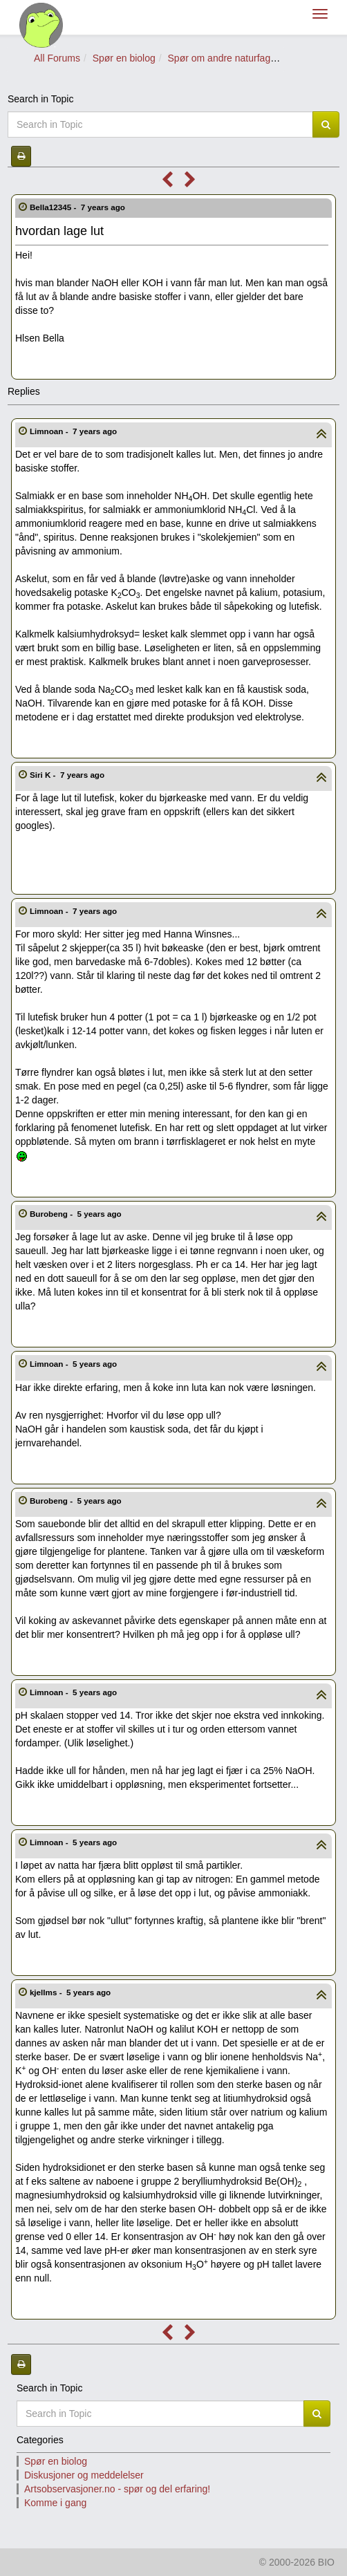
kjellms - (71, 1992)
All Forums (57, 58)
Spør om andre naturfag (219, 58)
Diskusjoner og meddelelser (84, 2475)
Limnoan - (75, 431)
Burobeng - (77, 1213)
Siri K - (68, 774)
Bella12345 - (78, 207)
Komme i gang (55, 2502)
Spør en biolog (124, 58)
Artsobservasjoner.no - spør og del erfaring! (117, 2488)
